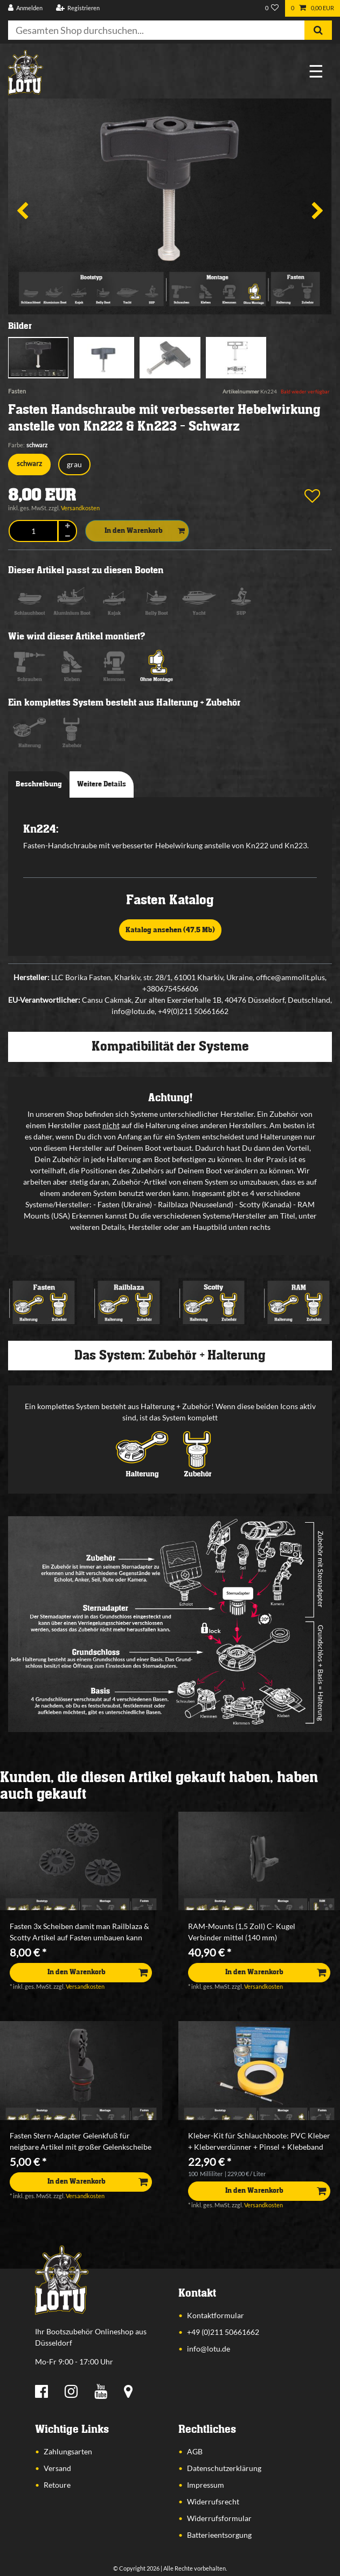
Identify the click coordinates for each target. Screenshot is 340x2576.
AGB (195, 2451)
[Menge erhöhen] (67, 526)
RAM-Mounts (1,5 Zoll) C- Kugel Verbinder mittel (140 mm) (241, 1932)
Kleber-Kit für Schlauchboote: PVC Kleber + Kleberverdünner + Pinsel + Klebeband (259, 2141)
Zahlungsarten (68, 2451)
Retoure (57, 2484)
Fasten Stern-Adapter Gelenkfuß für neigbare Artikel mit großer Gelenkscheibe (80, 2141)
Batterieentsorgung (219, 2534)
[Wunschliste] (272, 8)
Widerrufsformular (219, 2518)
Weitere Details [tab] (101, 784)
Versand (57, 2468)
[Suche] (318, 30)
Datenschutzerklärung (224, 2468)
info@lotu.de (208, 2348)
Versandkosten (80, 507)
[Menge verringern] (67, 536)
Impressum (205, 2484)
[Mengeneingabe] (33, 531)
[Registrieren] (78, 8)
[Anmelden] (25, 8)
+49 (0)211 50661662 (223, 2331)
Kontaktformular (215, 2315)
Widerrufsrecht (213, 2501)
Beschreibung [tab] (39, 784)
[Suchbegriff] (156, 30)
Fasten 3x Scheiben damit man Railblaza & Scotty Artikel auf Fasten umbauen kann (79, 1932)
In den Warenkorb (145, 531)
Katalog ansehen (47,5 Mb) (170, 930)
